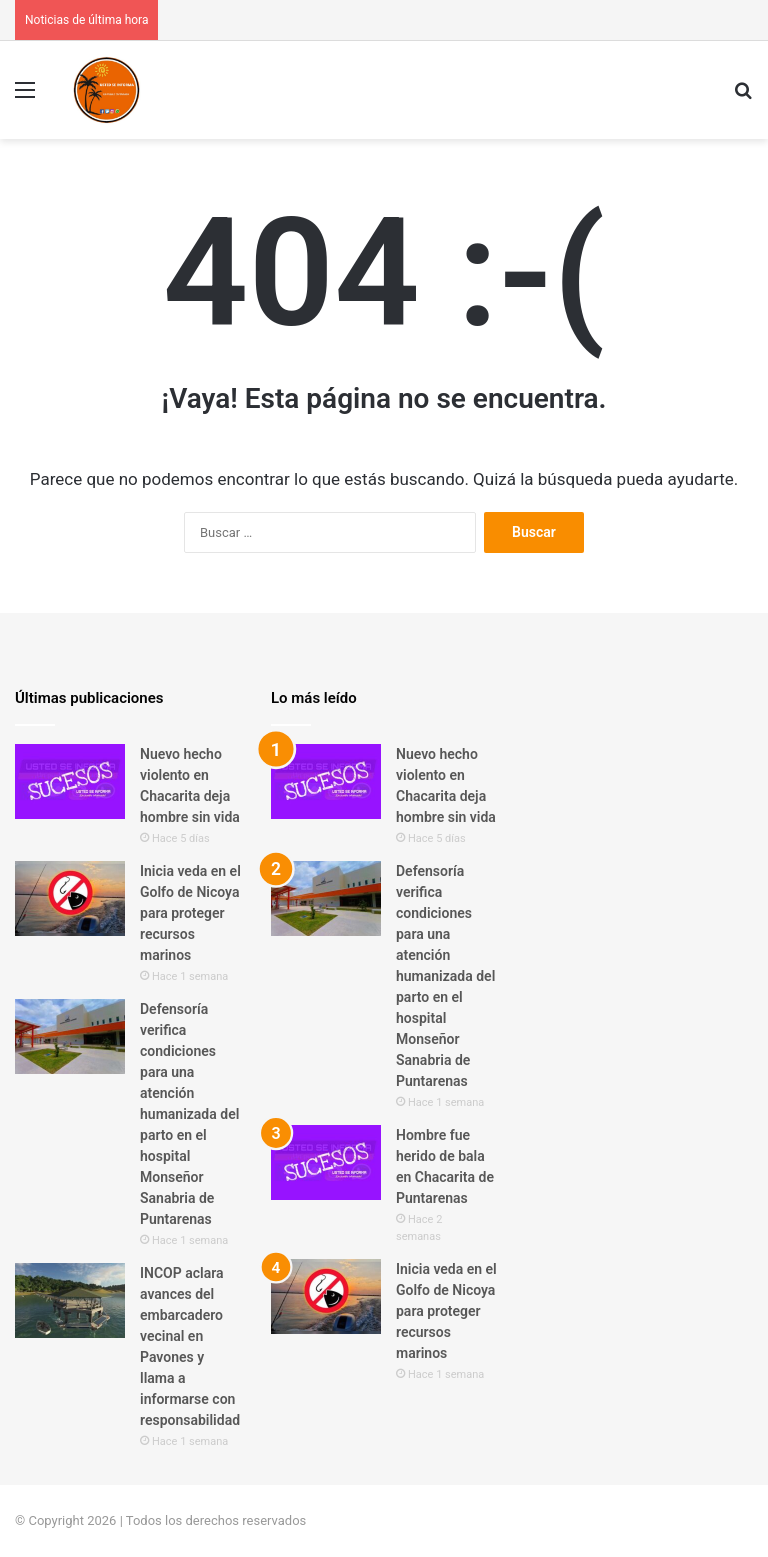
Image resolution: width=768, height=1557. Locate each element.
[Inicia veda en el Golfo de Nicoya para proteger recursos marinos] (70, 898)
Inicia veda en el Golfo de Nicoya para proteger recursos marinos (190, 913)
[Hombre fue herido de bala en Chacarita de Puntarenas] (326, 1162)
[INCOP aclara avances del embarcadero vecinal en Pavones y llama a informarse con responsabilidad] (70, 1300)
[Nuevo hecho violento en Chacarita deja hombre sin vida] (70, 781)
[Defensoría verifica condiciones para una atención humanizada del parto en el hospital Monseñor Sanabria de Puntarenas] (70, 1036)
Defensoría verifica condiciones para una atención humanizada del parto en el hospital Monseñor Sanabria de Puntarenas (189, 1114)
